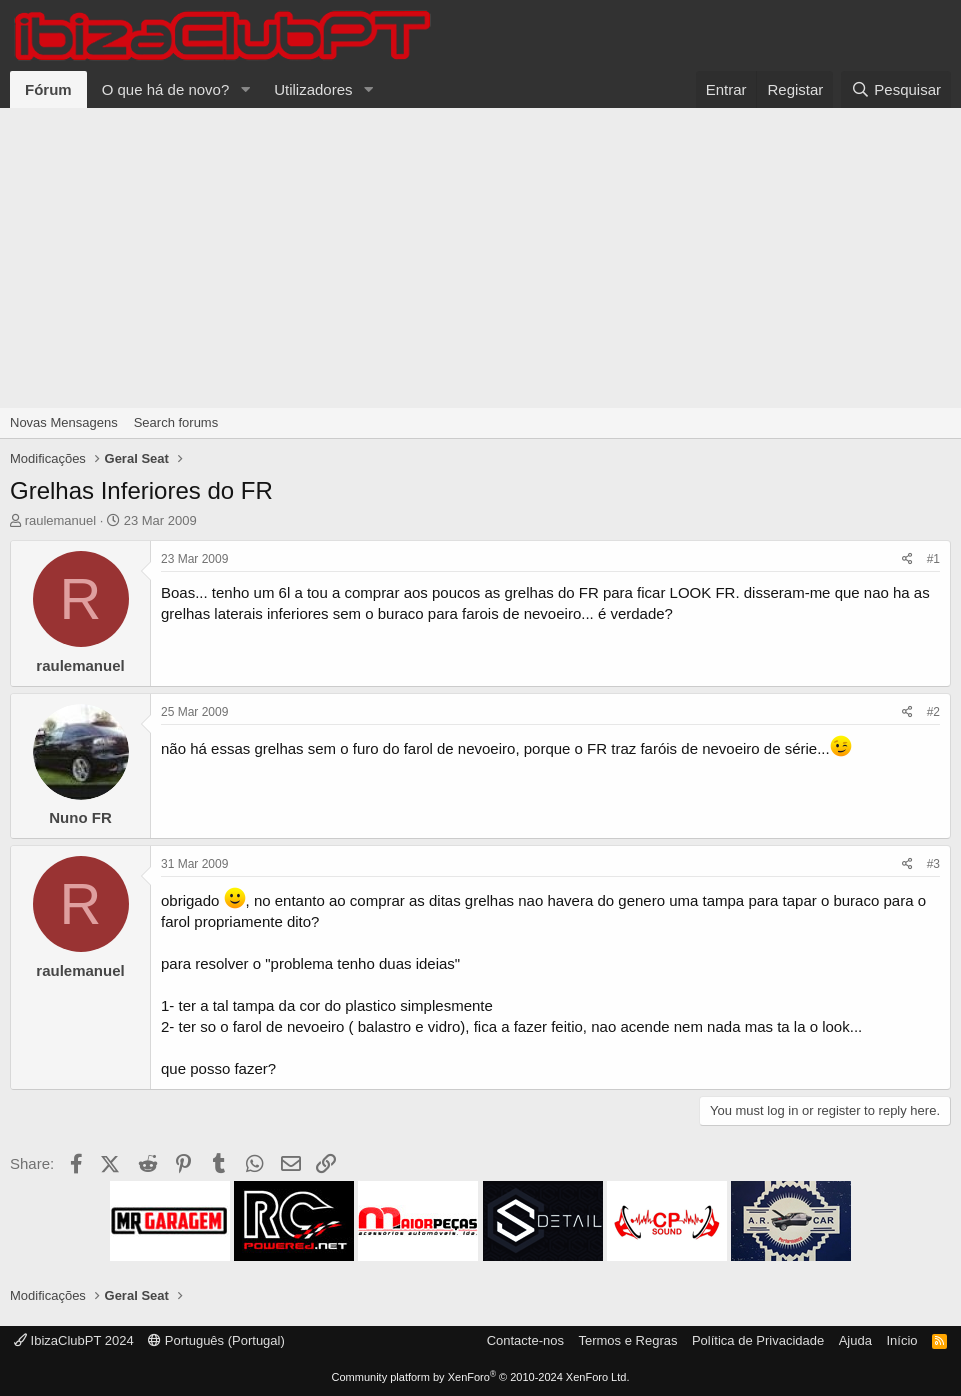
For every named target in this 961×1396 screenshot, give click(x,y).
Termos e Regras (627, 1340)
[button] (245, 89)
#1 (933, 559)
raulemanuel (61, 520)
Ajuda (855, 1340)
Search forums (176, 422)
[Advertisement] (480, 258)
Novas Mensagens (64, 422)
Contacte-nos (525, 1340)
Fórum (48, 89)
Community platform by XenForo (481, 1377)
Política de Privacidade (758, 1340)
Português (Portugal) (216, 1340)
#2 (933, 712)
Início (901, 1340)
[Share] (907, 559)
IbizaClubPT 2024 (74, 1340)
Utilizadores (313, 89)
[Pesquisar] (896, 89)
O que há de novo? (166, 89)
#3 (933, 864)
